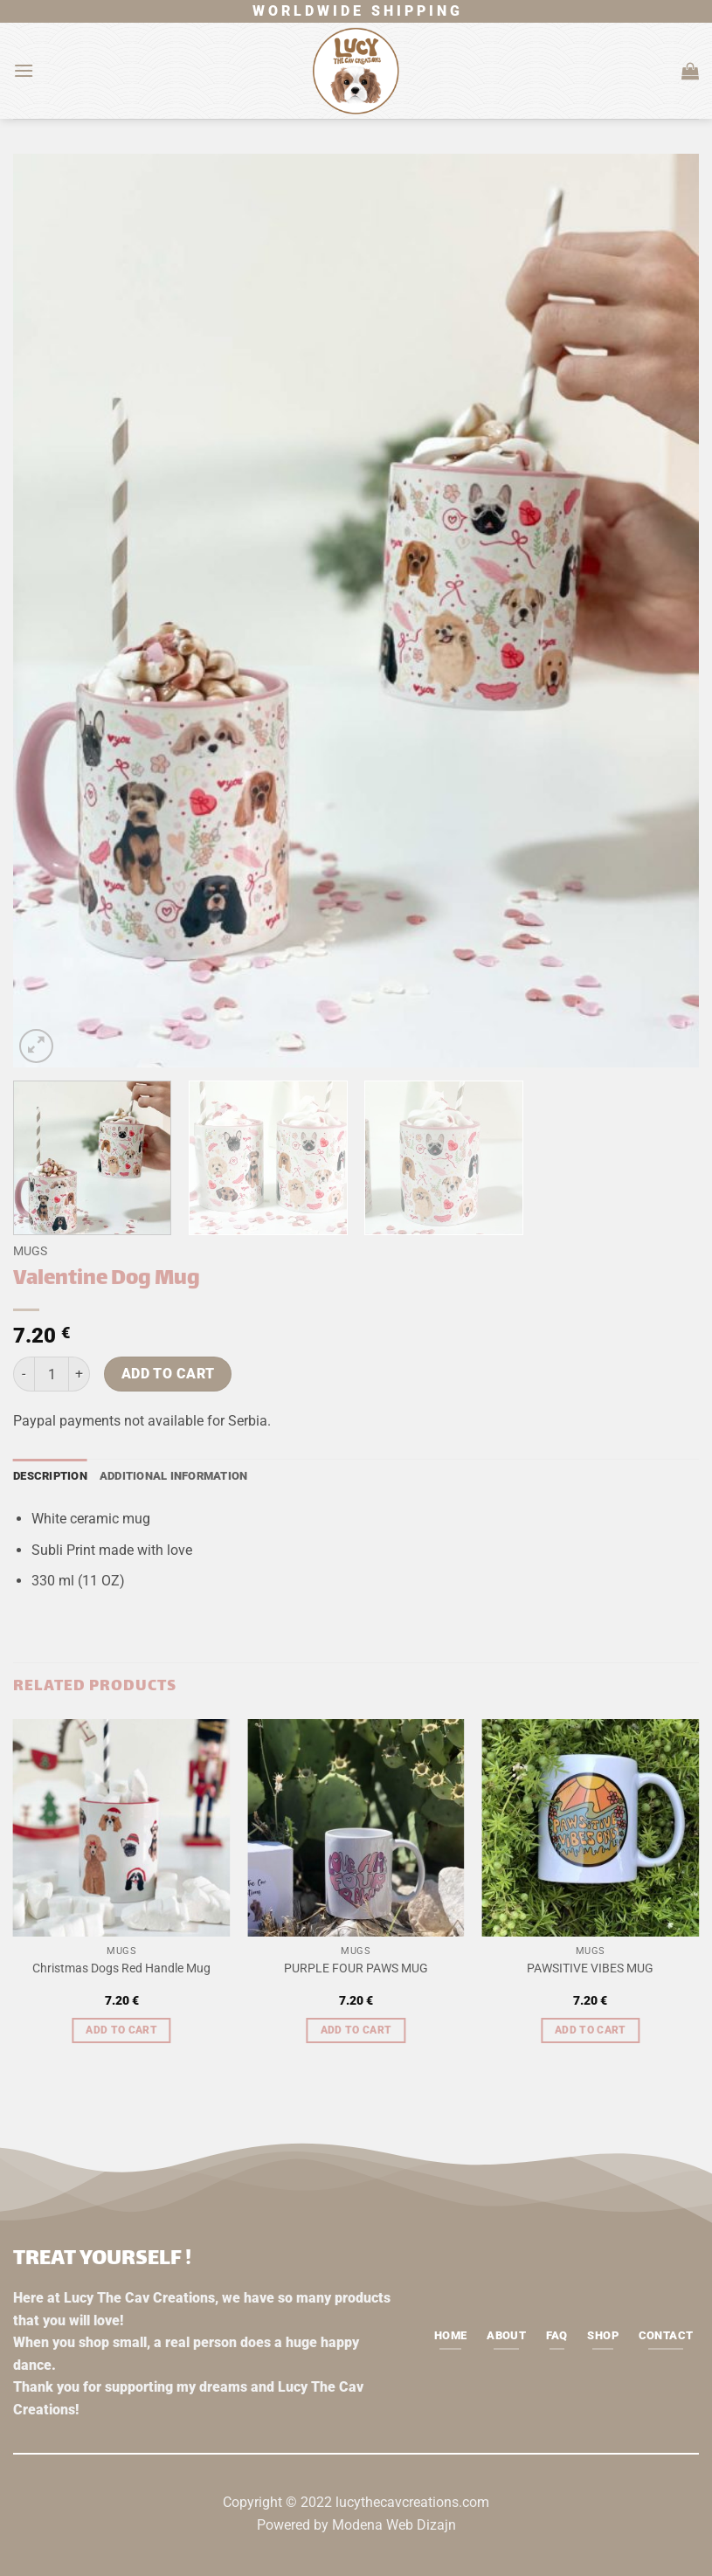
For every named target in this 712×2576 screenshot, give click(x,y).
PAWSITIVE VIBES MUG (590, 1968)
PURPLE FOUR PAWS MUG (356, 1968)
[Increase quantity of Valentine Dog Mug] (79, 1374)
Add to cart (168, 1374)
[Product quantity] (51, 1374)
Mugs (30, 1251)
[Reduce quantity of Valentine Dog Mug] (23, 1374)
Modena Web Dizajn (394, 2525)
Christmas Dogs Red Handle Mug (121, 1968)
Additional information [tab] (174, 1475)
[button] (23, 70)
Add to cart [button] (121, 2030)
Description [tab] (50, 1475)
